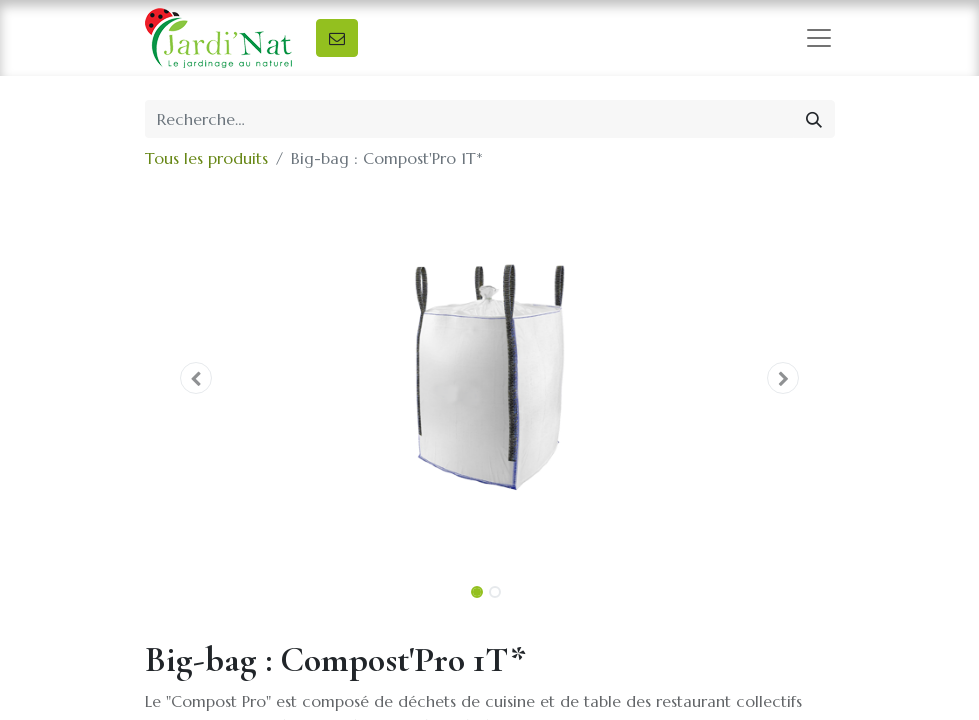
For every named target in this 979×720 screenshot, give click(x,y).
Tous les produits (206, 158)
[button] (197, 378)
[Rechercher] (814, 119)
